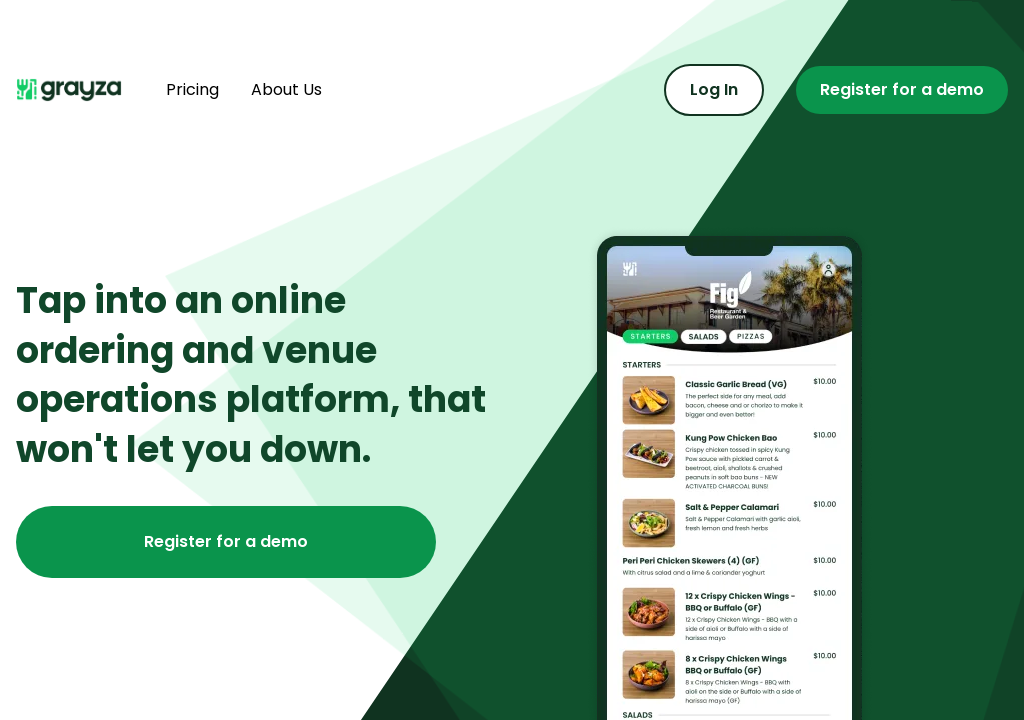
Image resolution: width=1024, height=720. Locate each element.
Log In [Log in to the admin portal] (714, 89)
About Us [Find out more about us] (286, 89)
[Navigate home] (75, 90)
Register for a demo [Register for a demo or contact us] (902, 89)
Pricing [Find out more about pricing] (192, 89)
